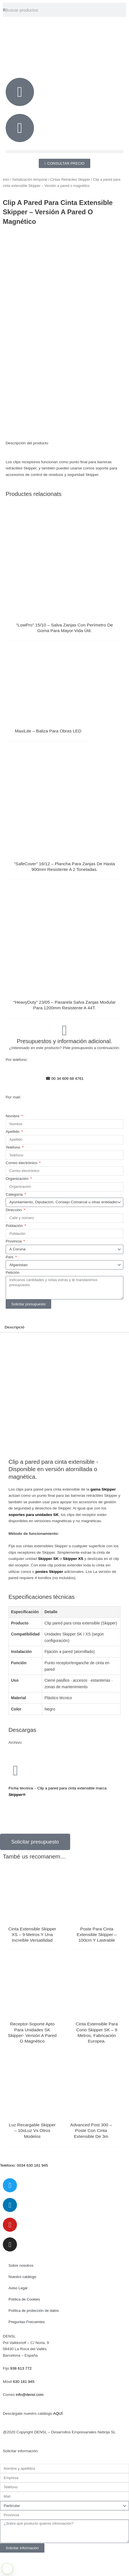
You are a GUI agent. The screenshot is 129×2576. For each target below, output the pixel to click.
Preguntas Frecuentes (26, 2345)
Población (15, 1249)
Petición (13, 1296)
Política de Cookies (24, 2323)
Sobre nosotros (20, 2289)
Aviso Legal (17, 2311)
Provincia (14, 1264)
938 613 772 (21, 2392)
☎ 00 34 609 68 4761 (65, 1102)
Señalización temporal (29, 180)
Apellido (13, 1155)
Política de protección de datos (33, 2334)
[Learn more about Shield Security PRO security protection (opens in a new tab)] (7, 2569)
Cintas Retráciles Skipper (70, 180)
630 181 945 (24, 2405)
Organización (17, 1202)
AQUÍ (58, 2437)
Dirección (14, 1233)
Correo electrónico (22, 1186)
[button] (64, 151)
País (10, 1280)
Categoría (15, 1217)
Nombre (13, 1139)
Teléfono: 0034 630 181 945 (24, 2188)
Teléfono (14, 1171)
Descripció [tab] (14, 1350)
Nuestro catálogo (22, 2300)
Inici (6, 180)
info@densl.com (30, 2418)
